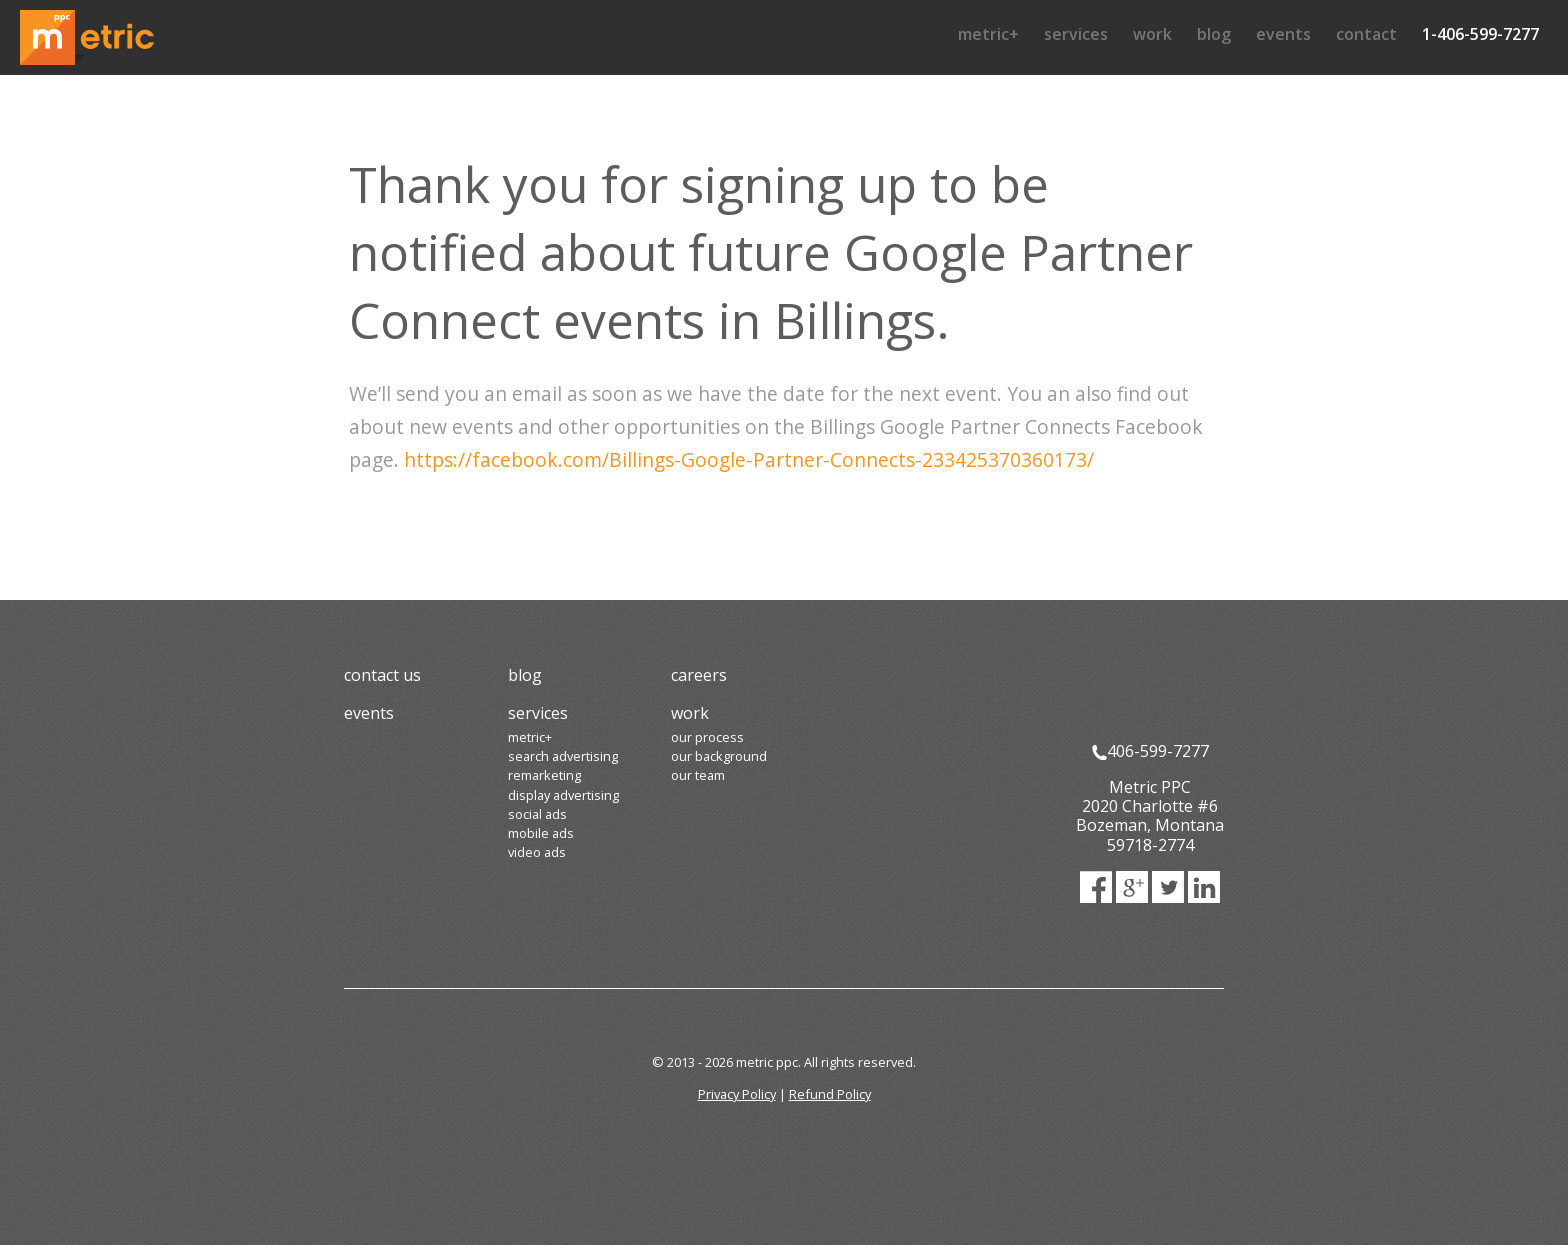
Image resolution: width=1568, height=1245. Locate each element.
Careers (699, 675)
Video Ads (537, 852)
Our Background (719, 756)
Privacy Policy (737, 1094)
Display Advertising (563, 795)
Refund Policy (830, 1094)
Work (1152, 34)
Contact (1366, 34)
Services (1076, 34)
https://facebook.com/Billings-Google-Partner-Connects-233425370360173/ (749, 459)
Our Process (707, 737)
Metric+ (988, 34)
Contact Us (382, 675)
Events (1283, 34)
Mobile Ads (541, 833)
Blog (1214, 34)
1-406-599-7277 (1480, 34)
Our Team (698, 775)
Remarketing (544, 775)
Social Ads (537, 814)
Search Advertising (563, 756)
